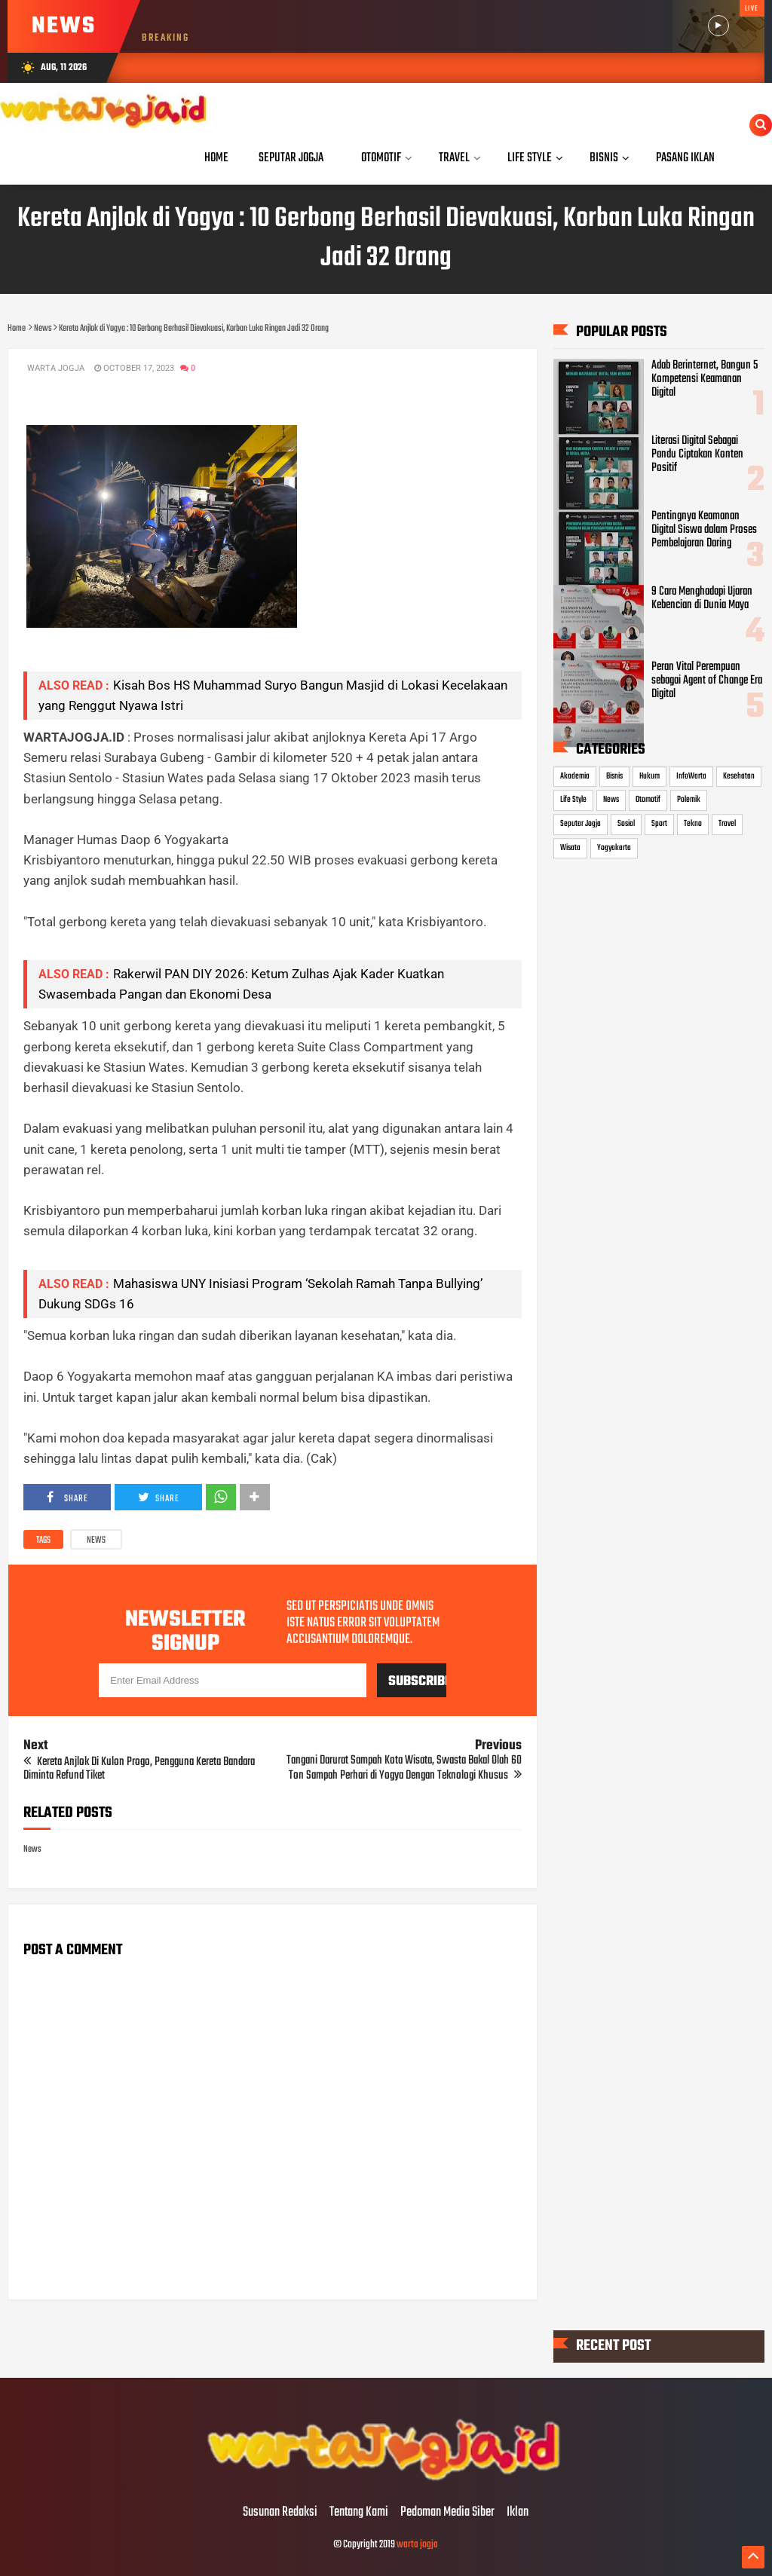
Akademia (575, 776)
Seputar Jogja (580, 824)
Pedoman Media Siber (447, 2512)
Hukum (649, 776)
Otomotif (648, 800)
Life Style (573, 800)
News (96, 1540)
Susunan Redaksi (280, 2512)
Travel (727, 824)
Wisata (570, 848)
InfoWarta (691, 776)
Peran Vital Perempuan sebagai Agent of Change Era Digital (706, 681)
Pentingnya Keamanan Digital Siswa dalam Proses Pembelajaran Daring (704, 529)
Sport (659, 824)
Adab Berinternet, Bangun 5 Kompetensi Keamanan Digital (704, 379)
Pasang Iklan (685, 158)
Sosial (626, 824)
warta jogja (417, 2544)
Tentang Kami (358, 2512)
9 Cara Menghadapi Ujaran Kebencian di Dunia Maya (701, 598)
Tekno (693, 824)
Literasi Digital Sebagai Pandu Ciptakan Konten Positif (697, 454)
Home (216, 158)
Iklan (517, 2512)
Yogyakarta (614, 848)
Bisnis (614, 776)
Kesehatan (739, 776)
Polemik (688, 800)
